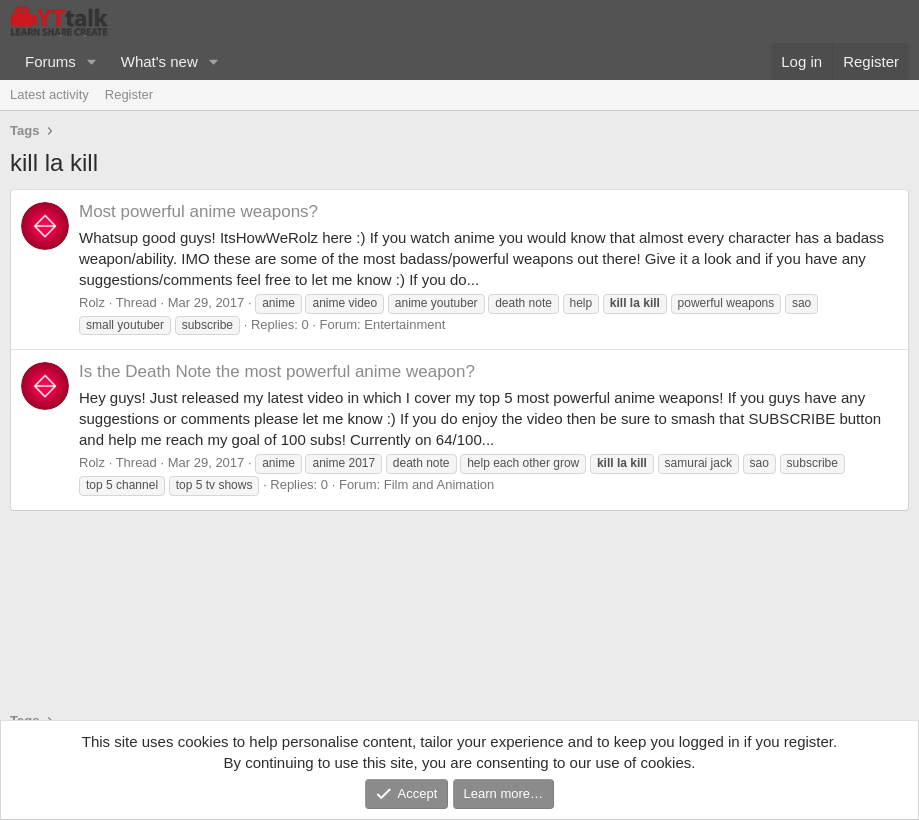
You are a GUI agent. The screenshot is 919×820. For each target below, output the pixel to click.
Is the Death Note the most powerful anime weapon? (277, 371)
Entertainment (404, 324)
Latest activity (49, 94)
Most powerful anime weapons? (198, 211)
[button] (92, 61)
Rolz (92, 302)
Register (129, 94)
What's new (159, 61)
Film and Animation (439, 484)
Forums (50, 61)
